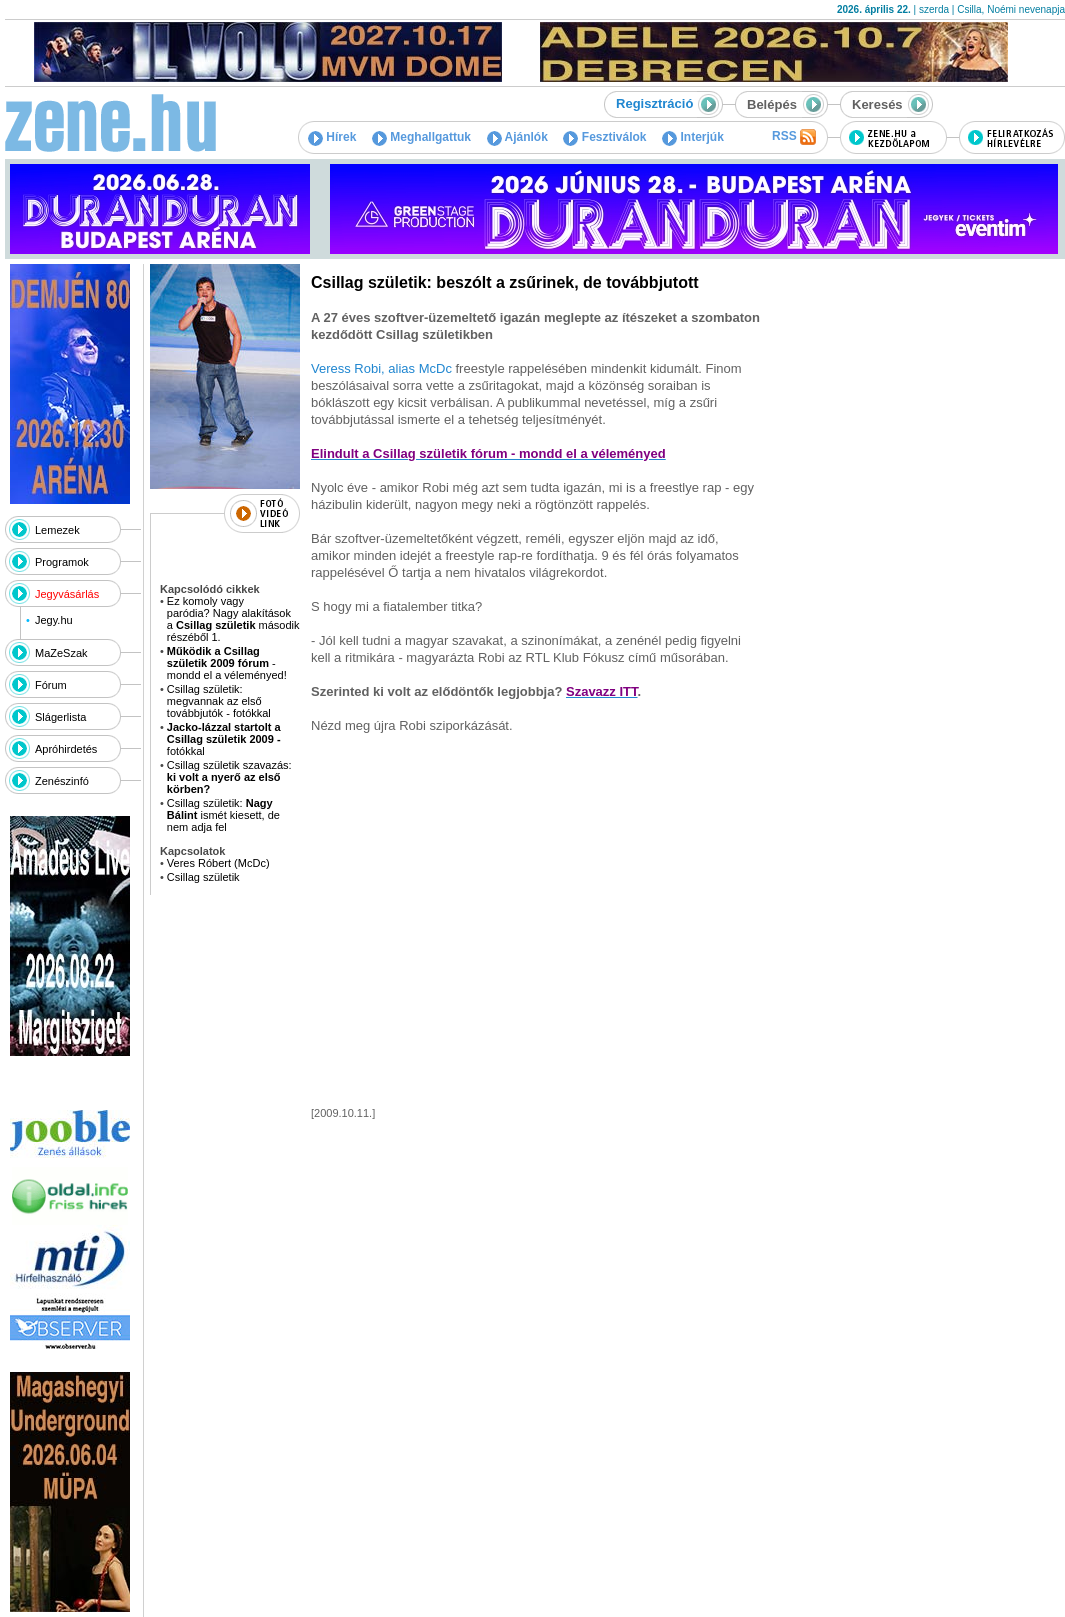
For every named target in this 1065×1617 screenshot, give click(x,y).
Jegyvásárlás (67, 594)
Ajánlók (517, 137)
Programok (62, 562)
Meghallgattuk (421, 137)
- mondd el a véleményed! (227, 663)
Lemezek (57, 530)
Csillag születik (203, 877)
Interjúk (693, 137)
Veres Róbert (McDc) (218, 863)
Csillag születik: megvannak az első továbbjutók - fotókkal (219, 701)
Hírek (332, 137)
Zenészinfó (62, 781)
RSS (794, 137)
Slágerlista (60, 717)
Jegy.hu (54, 620)
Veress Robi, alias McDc (381, 368)
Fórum (51, 685)
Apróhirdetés (66, 749)
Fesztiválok (604, 137)
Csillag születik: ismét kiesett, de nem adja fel (223, 815)
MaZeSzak (61, 653)
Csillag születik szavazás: (229, 777)
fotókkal (224, 739)
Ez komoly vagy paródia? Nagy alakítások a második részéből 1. (233, 619)
